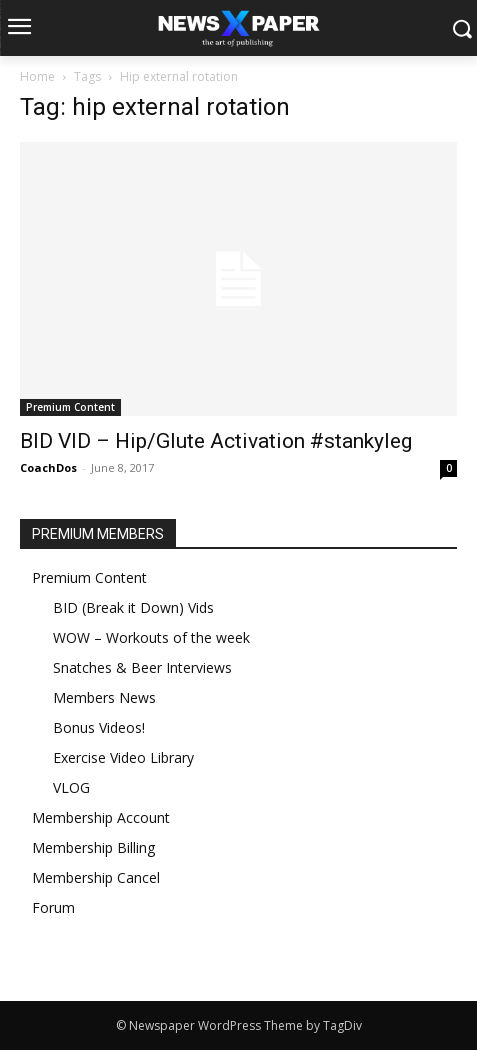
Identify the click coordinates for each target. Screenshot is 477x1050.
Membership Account (101, 817)
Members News (104, 697)
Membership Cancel (96, 877)
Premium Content (70, 407)
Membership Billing (93, 847)
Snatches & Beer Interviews (142, 667)
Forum (53, 907)
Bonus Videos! (99, 727)
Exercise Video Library (123, 757)
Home (37, 76)
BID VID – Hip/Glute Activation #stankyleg (216, 441)
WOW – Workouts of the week (151, 637)
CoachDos (48, 467)
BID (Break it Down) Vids (133, 607)
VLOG (71, 787)
